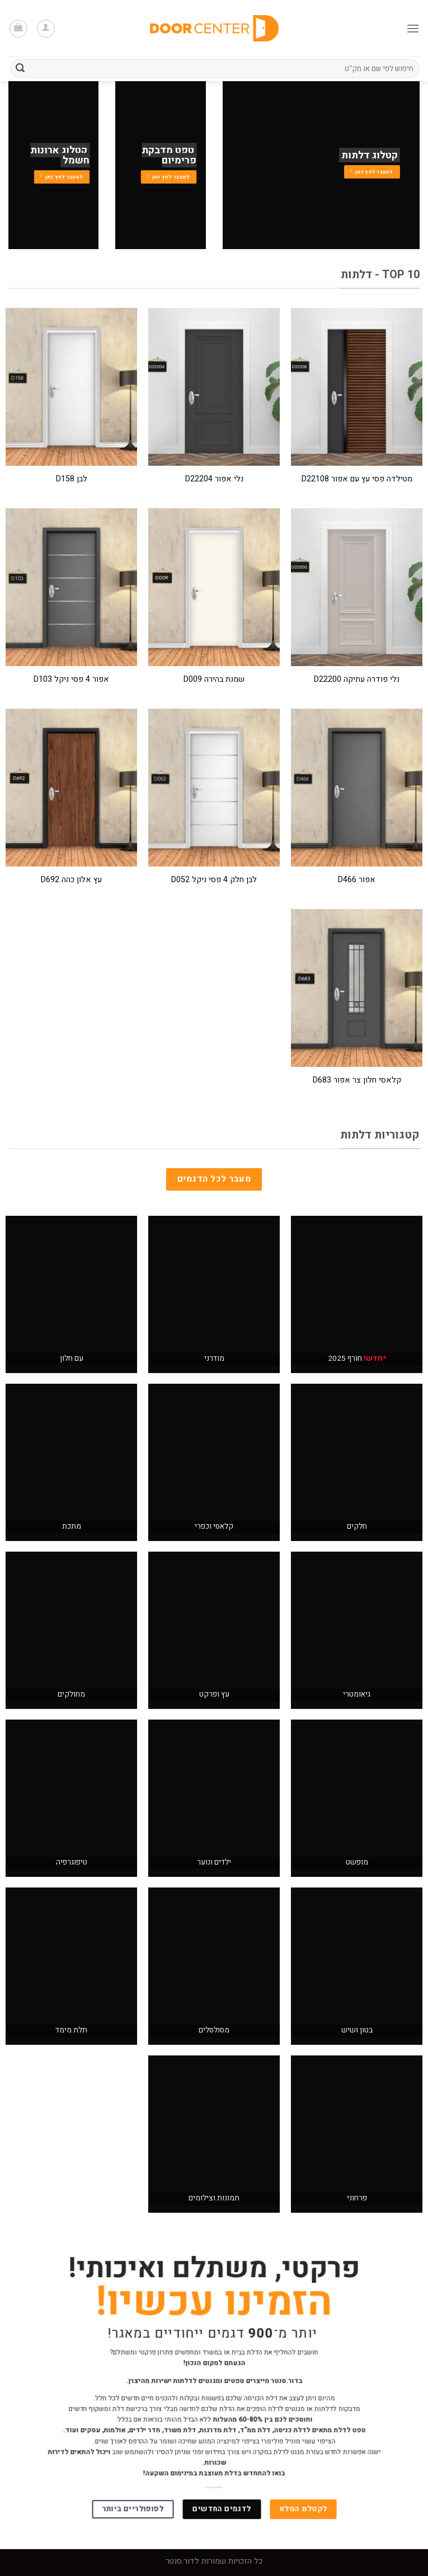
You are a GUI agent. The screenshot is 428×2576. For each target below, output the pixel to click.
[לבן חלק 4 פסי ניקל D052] (214, 788)
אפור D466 (356, 880)
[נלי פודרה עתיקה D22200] (356, 587)
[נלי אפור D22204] (214, 387)
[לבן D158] (71, 387)
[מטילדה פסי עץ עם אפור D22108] (356, 387)
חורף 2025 (357, 1358)
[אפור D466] (356, 788)
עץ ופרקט (214, 1694)
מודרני (214, 1358)
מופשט (357, 1862)
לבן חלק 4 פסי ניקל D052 (214, 880)
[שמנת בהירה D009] (214, 587)
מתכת (71, 1526)
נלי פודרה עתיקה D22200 (356, 680)
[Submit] (20, 68)
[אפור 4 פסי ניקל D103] (71, 587)
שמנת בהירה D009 (214, 680)
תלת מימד (71, 2030)
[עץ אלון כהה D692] (71, 788)
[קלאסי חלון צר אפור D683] (356, 988)
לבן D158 (71, 479)
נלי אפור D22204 (214, 479)
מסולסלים (214, 2030)
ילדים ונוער (214, 1862)
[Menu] (413, 28)
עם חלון (71, 1358)
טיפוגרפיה (71, 1862)
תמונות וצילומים (214, 2198)
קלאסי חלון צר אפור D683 (357, 1080)
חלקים (357, 1526)
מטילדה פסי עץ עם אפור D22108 (357, 479)
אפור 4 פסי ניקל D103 (71, 680)
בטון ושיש (357, 2030)
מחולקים (71, 1694)
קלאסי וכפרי (214, 1526)
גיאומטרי (356, 1694)
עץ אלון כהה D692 (71, 880)
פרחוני (357, 2198)
